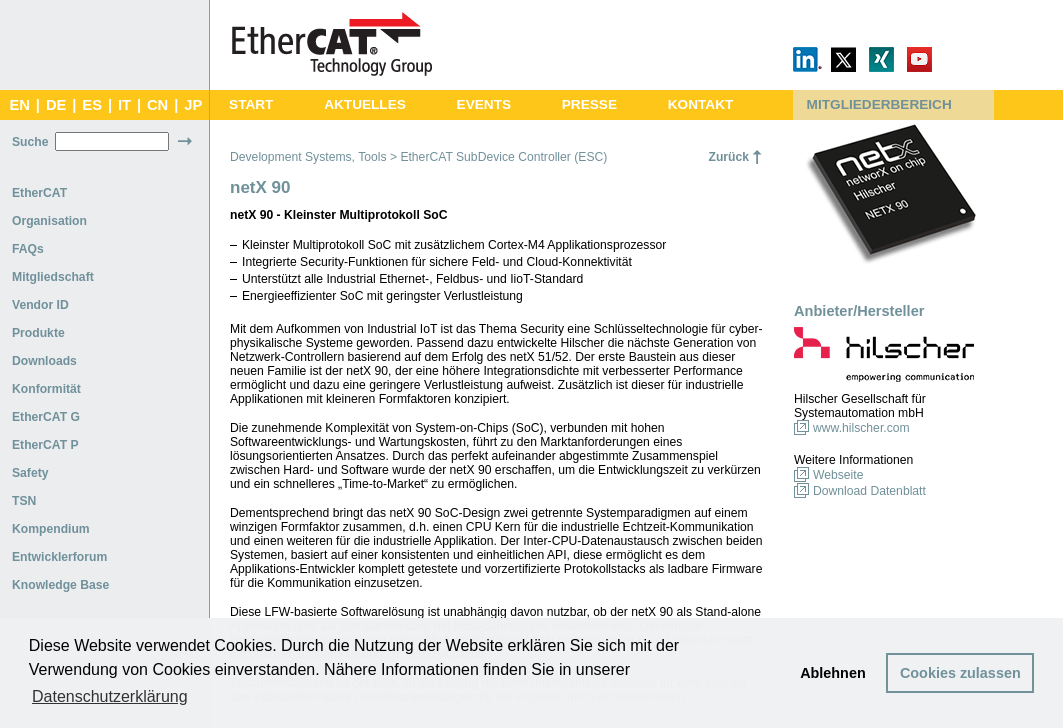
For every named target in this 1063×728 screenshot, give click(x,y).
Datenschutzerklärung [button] (110, 696)
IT (124, 105)
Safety (30, 473)
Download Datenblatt (869, 491)
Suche (30, 142)
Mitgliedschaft (53, 277)
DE (56, 105)
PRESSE (589, 104)
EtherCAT (39, 193)
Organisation (49, 221)
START (251, 104)
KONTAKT (701, 104)
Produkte (38, 333)
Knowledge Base (60, 585)
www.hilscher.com (861, 428)
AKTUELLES (365, 104)
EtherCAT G (46, 417)
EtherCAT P (45, 445)
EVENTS (484, 104)
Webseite (838, 475)
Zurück (728, 157)
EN (19, 105)
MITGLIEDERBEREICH (879, 104)
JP (193, 105)
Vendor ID (40, 305)
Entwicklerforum (59, 557)
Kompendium (51, 529)
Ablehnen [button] (833, 673)
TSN (24, 501)
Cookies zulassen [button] (960, 673)
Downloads (44, 361)
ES (92, 105)
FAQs (28, 249)
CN (157, 105)
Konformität (46, 389)
